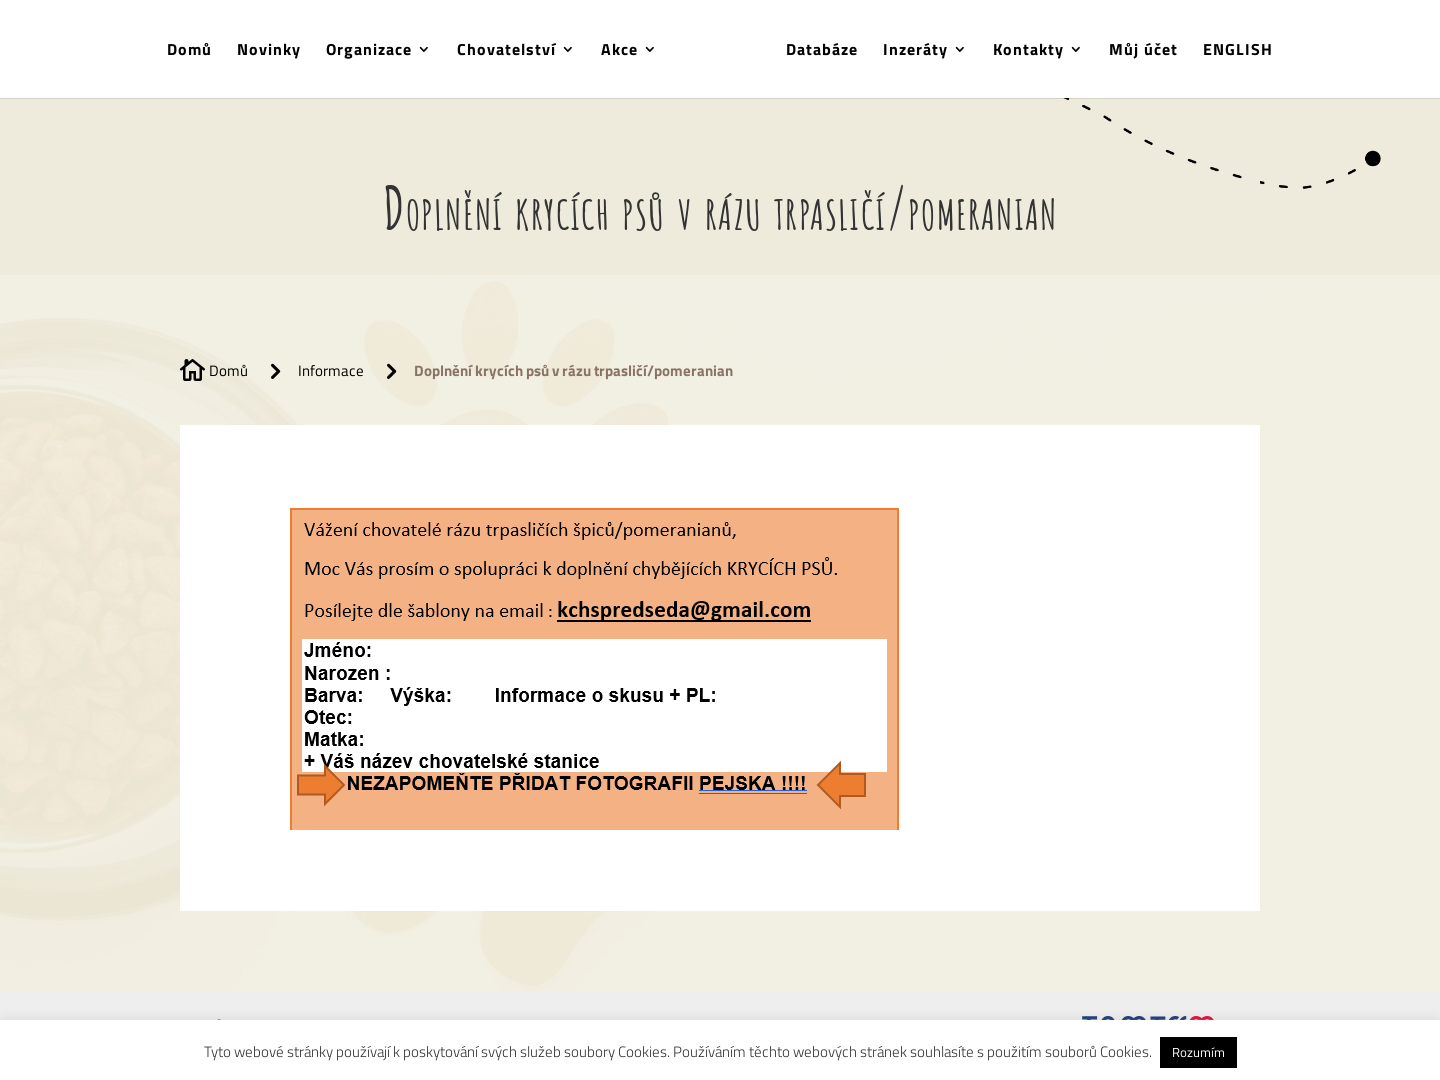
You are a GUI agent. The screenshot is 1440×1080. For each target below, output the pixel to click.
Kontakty (1028, 51)
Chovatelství (506, 51)
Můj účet (1143, 51)
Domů (189, 51)
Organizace (369, 51)
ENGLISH (1238, 51)
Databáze (822, 51)
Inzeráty (915, 51)
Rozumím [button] (1198, 1052)
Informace (331, 370)
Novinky (269, 51)
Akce (619, 51)
